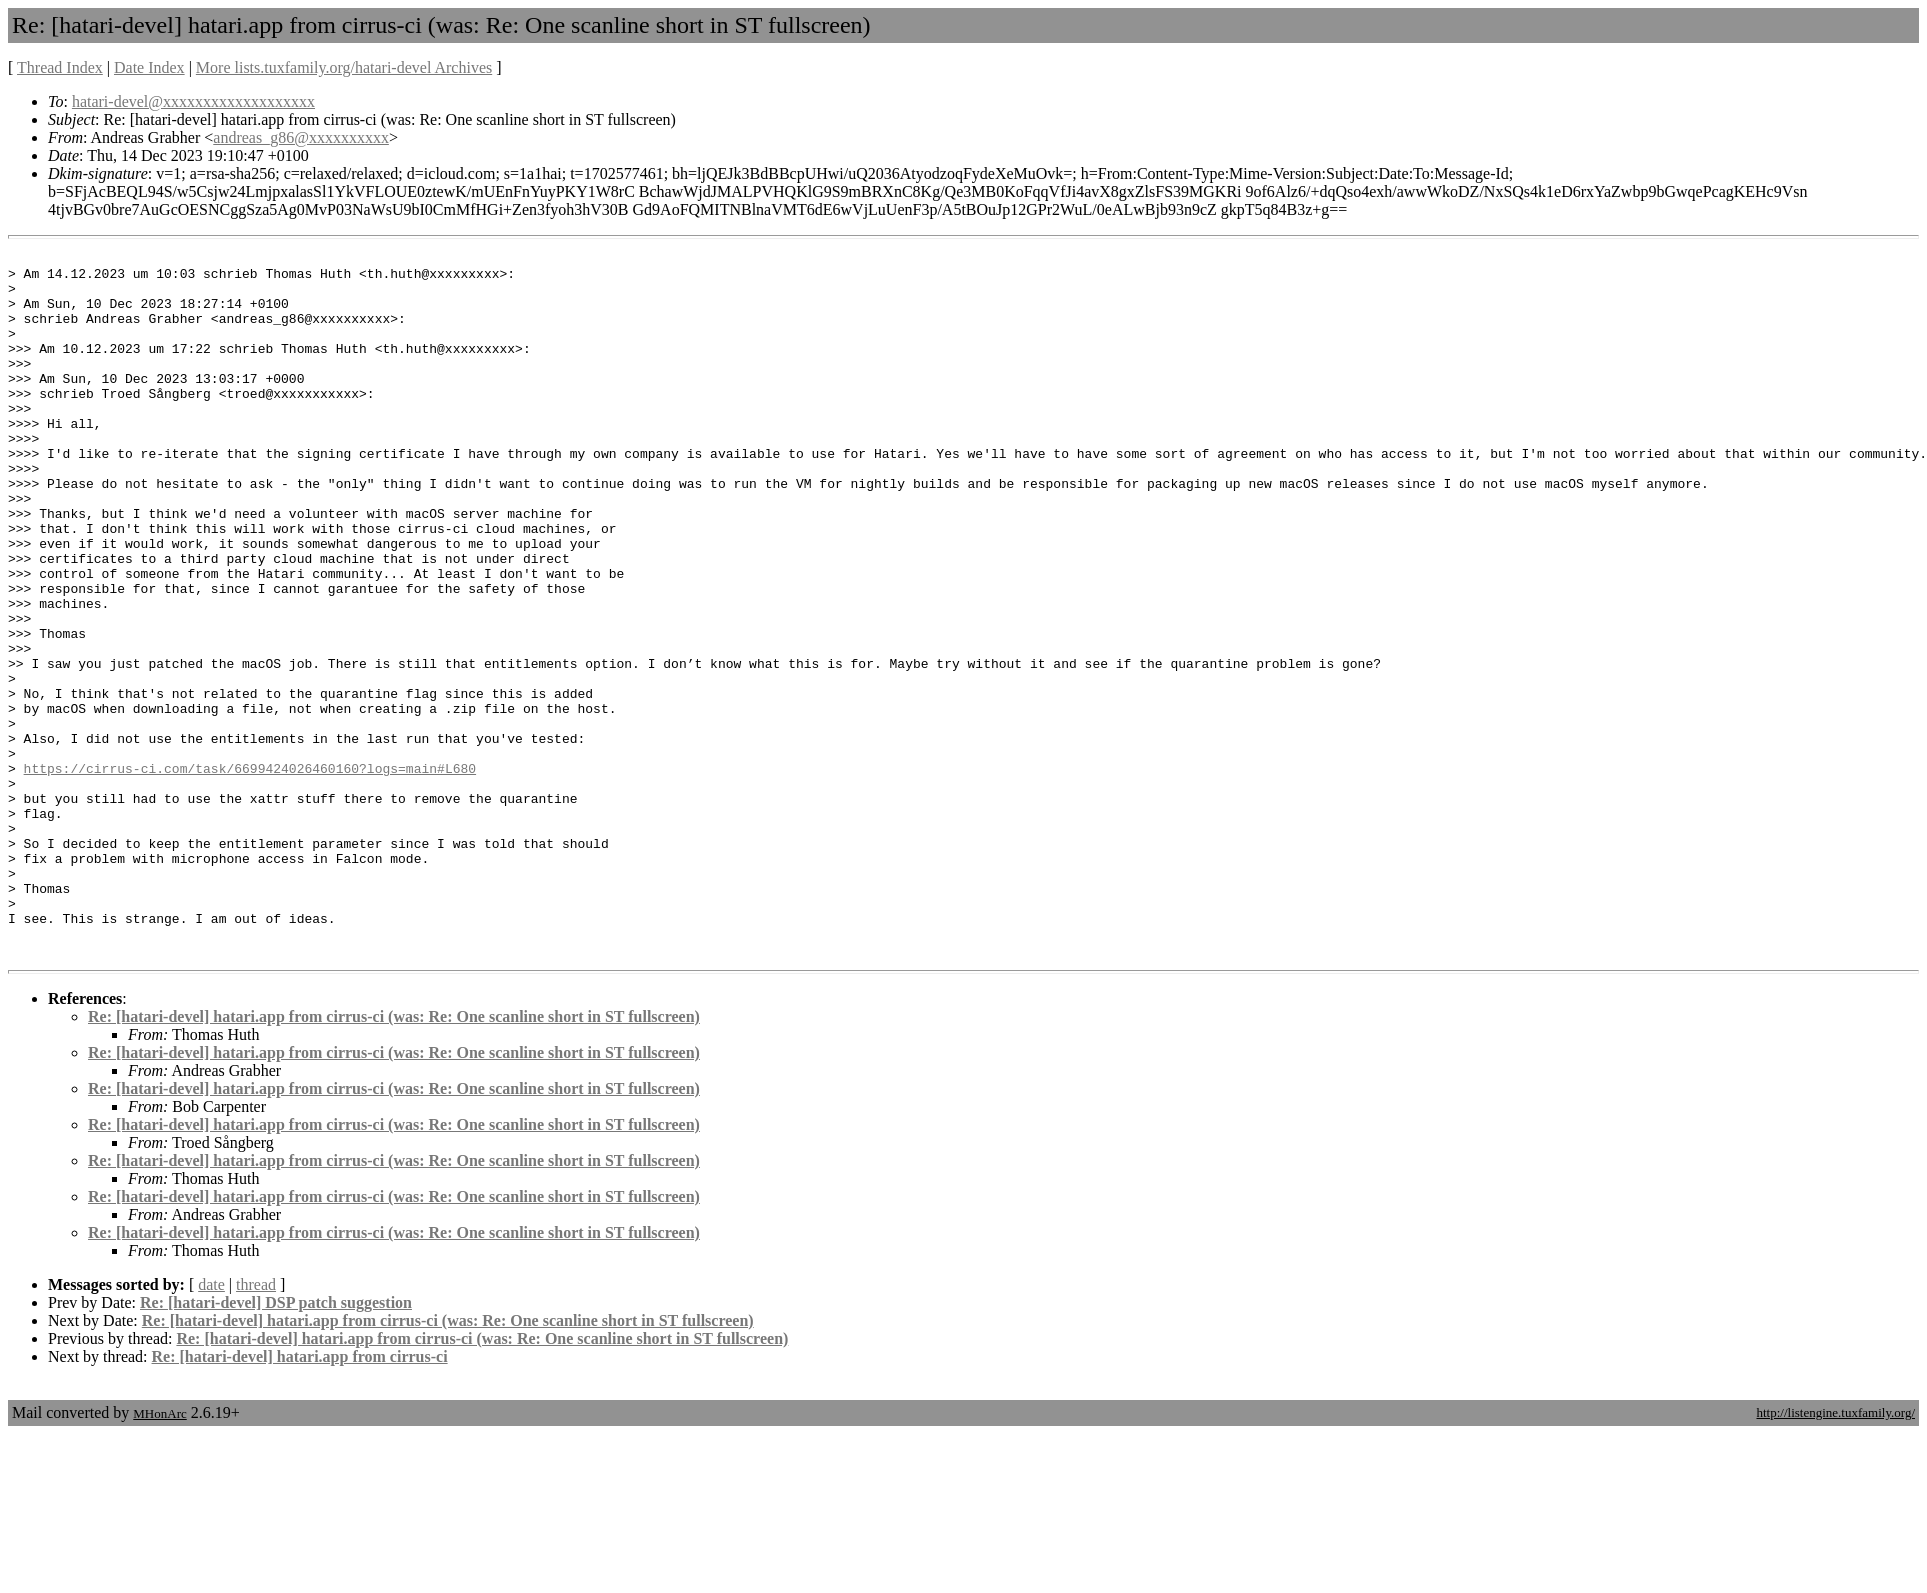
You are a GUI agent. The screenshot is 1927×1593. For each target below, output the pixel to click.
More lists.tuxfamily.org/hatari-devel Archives (344, 67)
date (211, 1425)
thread (256, 1425)
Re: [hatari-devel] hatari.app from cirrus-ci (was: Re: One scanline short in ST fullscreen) (394, 1157)
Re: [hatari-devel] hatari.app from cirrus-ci (300, 1497)
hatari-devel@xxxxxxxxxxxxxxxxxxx (193, 101)
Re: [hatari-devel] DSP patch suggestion (276, 1443)
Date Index (149, 67)
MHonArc (159, 1554)
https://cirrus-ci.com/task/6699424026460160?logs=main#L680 (250, 873)
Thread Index (60, 67)
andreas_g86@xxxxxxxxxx (301, 137)
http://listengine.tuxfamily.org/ (1835, 1553)
